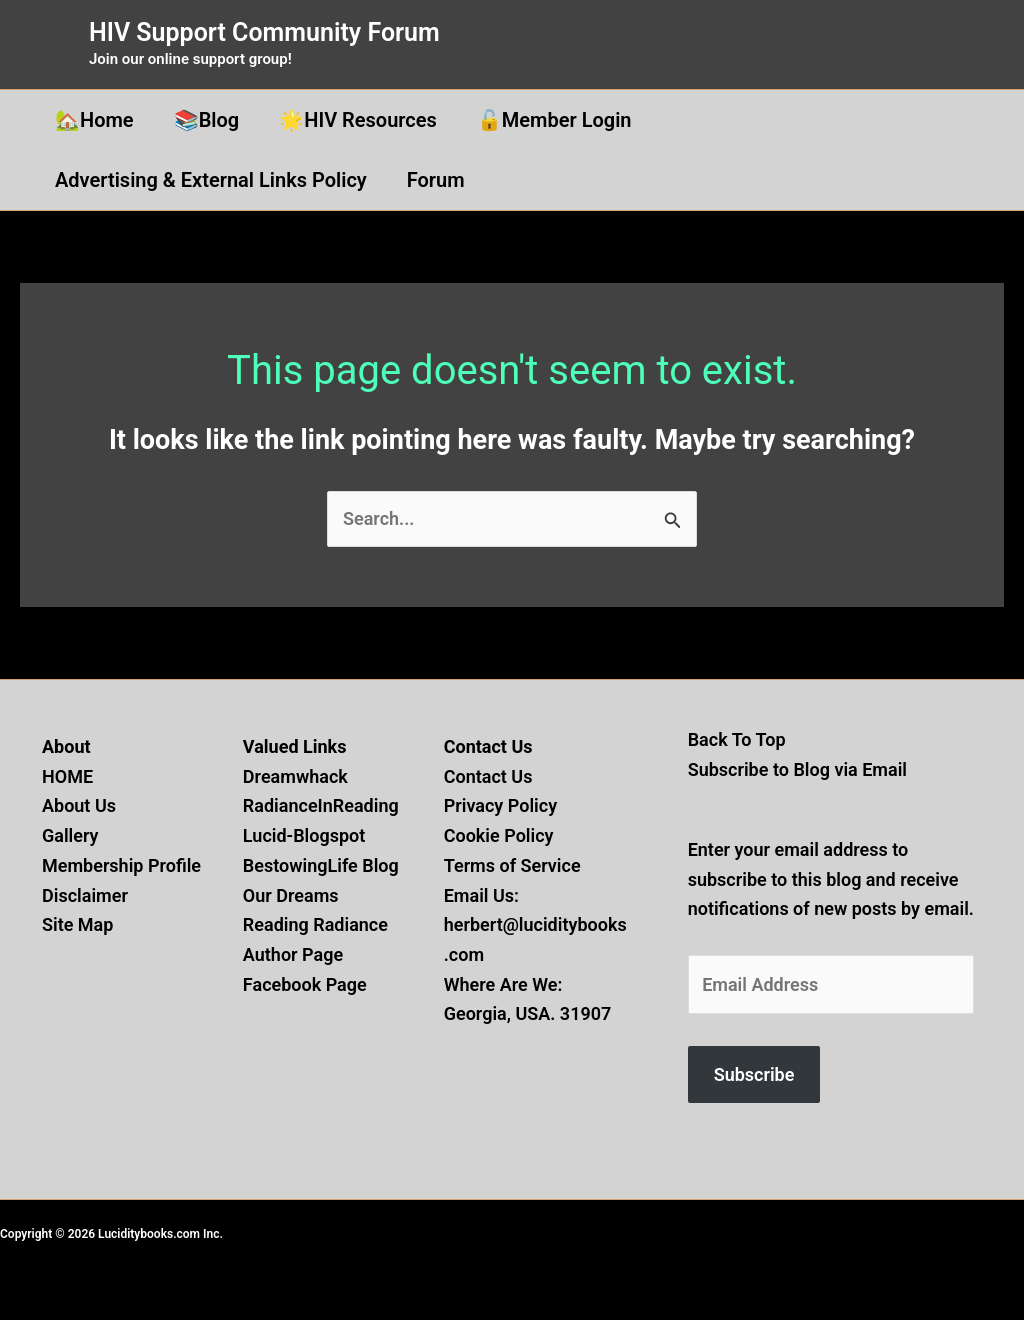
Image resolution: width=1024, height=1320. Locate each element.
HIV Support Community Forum (264, 32)
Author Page (293, 954)
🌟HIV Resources (358, 120)
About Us (79, 805)
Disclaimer (85, 895)
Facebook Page (305, 984)
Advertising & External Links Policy (211, 180)
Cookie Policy (499, 835)
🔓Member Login (554, 120)
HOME (67, 776)
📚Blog (207, 120)
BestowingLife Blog (321, 865)
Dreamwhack (295, 776)
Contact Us (488, 776)
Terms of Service (512, 865)
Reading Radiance (315, 924)
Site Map (77, 924)
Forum (436, 180)
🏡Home (94, 120)
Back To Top (737, 739)
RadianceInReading (321, 805)
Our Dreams (291, 895)
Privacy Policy (500, 805)
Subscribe (754, 1074)
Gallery (70, 835)
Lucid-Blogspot (304, 835)
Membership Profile (121, 865)
